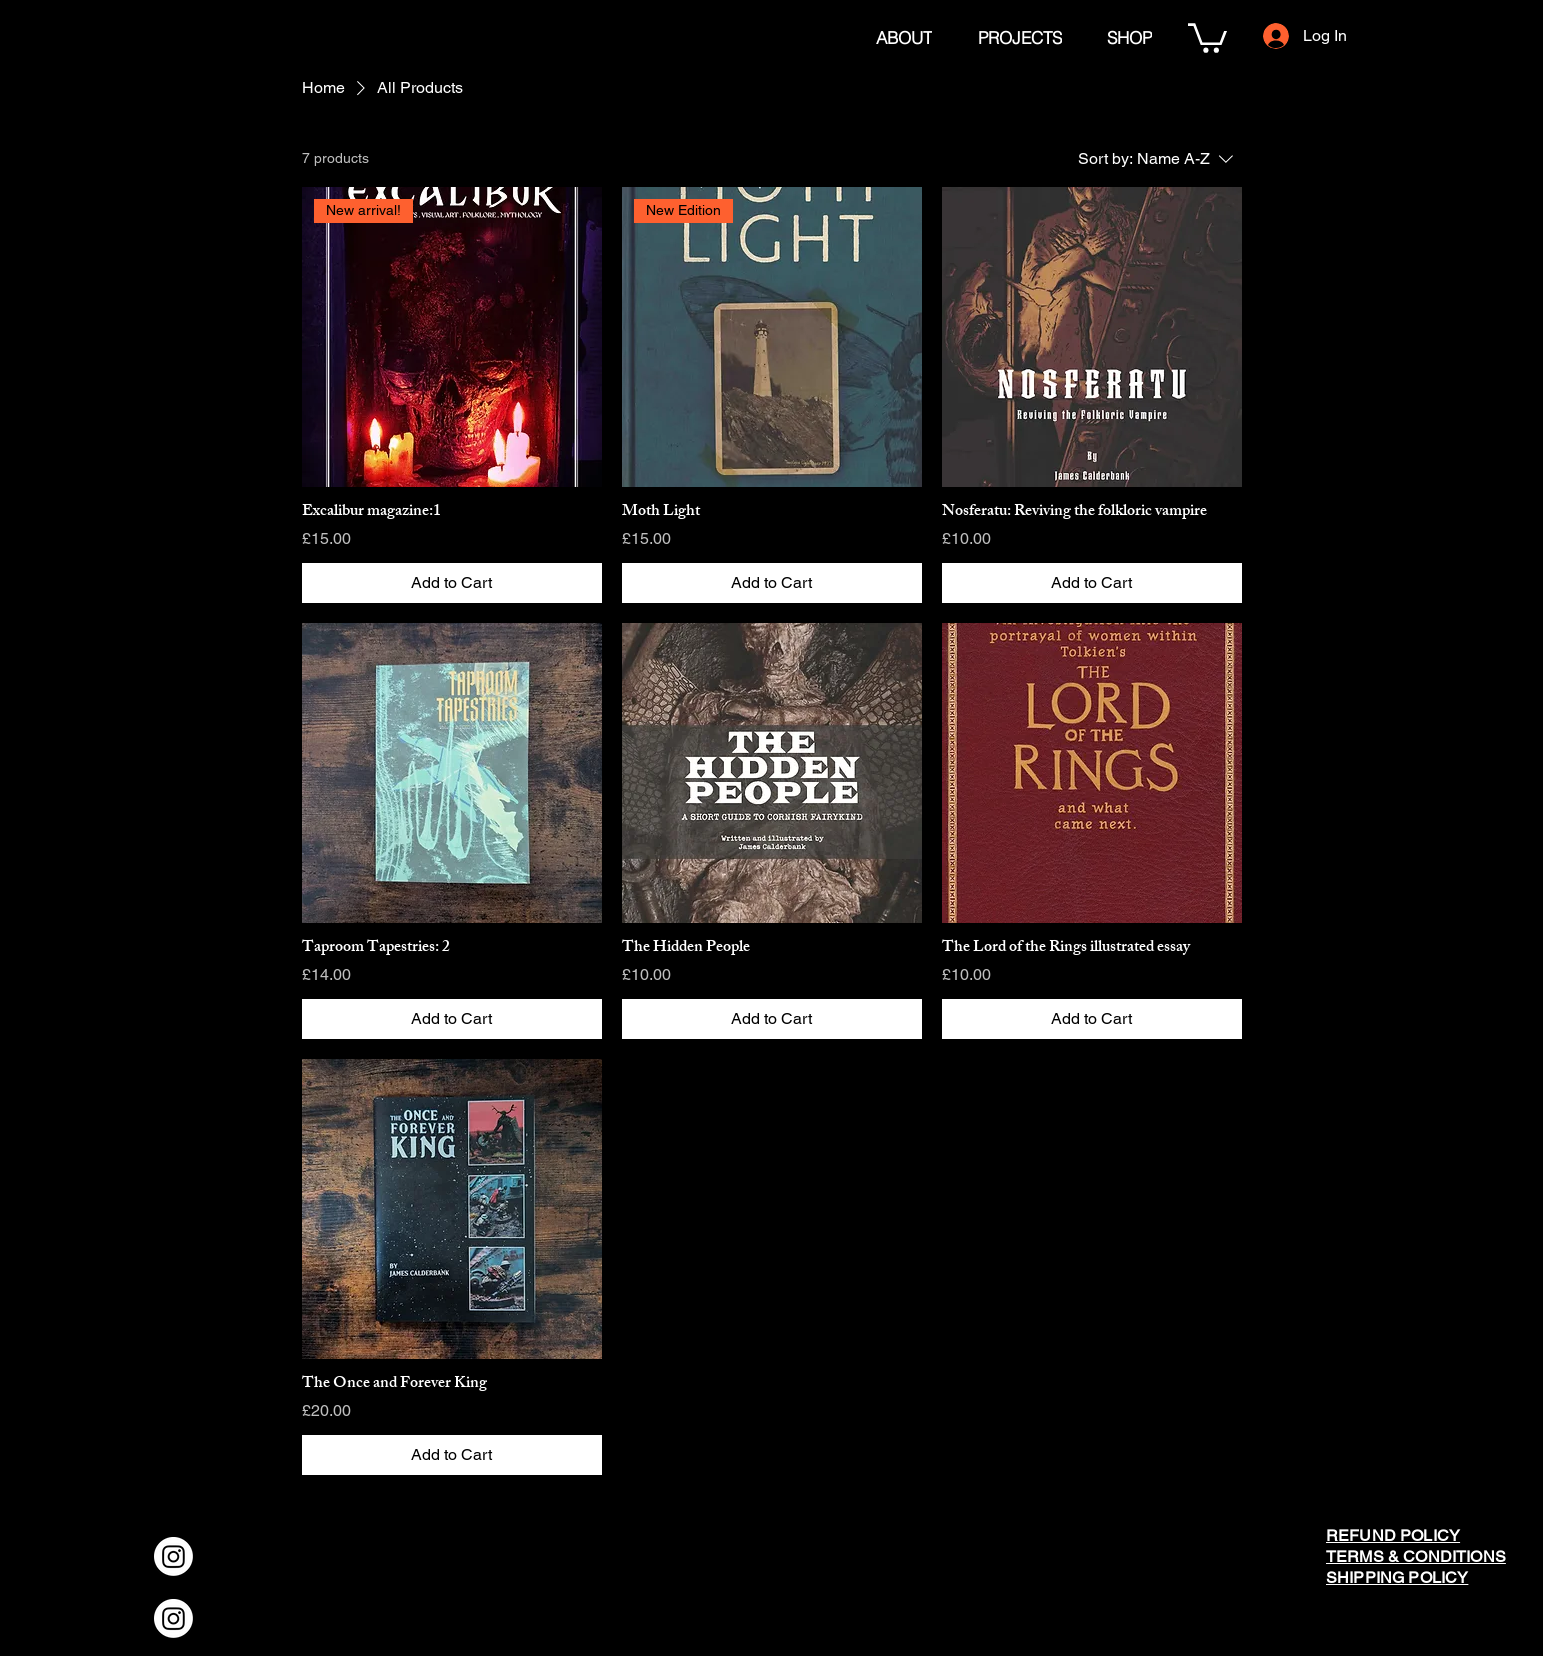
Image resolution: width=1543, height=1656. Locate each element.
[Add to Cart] (452, 583)
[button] (1207, 36)
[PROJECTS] (1020, 37)
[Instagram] (173, 1556)
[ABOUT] (903, 37)
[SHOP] (1129, 37)
